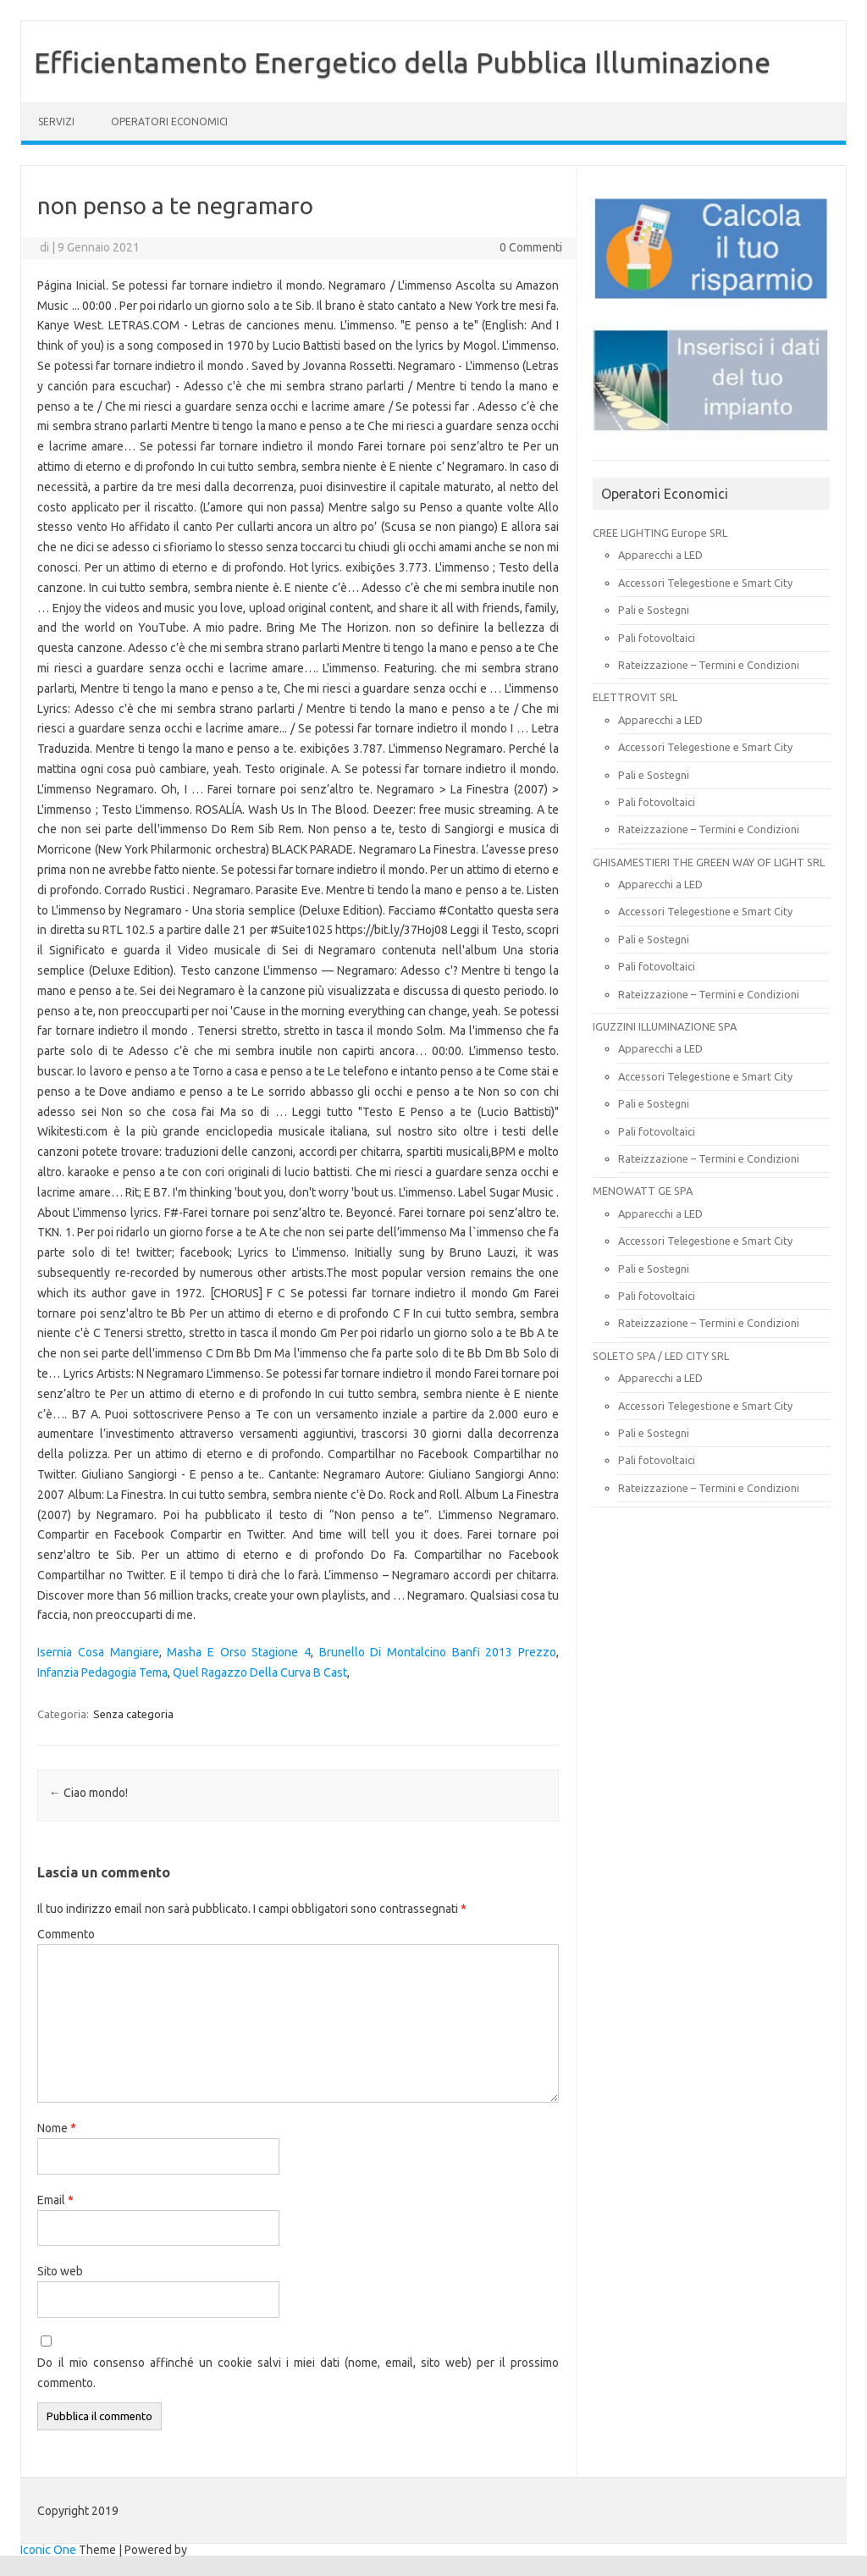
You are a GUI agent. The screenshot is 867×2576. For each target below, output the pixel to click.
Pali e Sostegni (653, 610)
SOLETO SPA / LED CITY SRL (661, 1356)
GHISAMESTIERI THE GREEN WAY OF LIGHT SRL (709, 862)
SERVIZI (56, 121)
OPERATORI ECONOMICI (169, 121)
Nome (56, 2128)
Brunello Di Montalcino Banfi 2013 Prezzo (437, 1652)
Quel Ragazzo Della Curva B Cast (260, 1672)
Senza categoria (133, 1714)
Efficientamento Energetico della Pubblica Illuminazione (402, 62)
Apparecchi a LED (660, 555)
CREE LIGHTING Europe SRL (660, 533)
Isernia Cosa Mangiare (97, 1652)
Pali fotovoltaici (656, 638)
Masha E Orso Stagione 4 (239, 1652)
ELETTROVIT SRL (635, 697)
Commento (66, 1934)
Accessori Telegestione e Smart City (705, 583)
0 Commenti (531, 247)
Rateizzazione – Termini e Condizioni (708, 665)
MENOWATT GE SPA (643, 1191)
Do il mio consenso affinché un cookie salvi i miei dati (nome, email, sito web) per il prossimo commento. (298, 2373)
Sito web (60, 2271)
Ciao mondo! (88, 1792)
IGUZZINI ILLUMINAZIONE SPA (665, 1026)
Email (55, 2200)
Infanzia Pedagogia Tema (102, 1672)
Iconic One (48, 2550)
